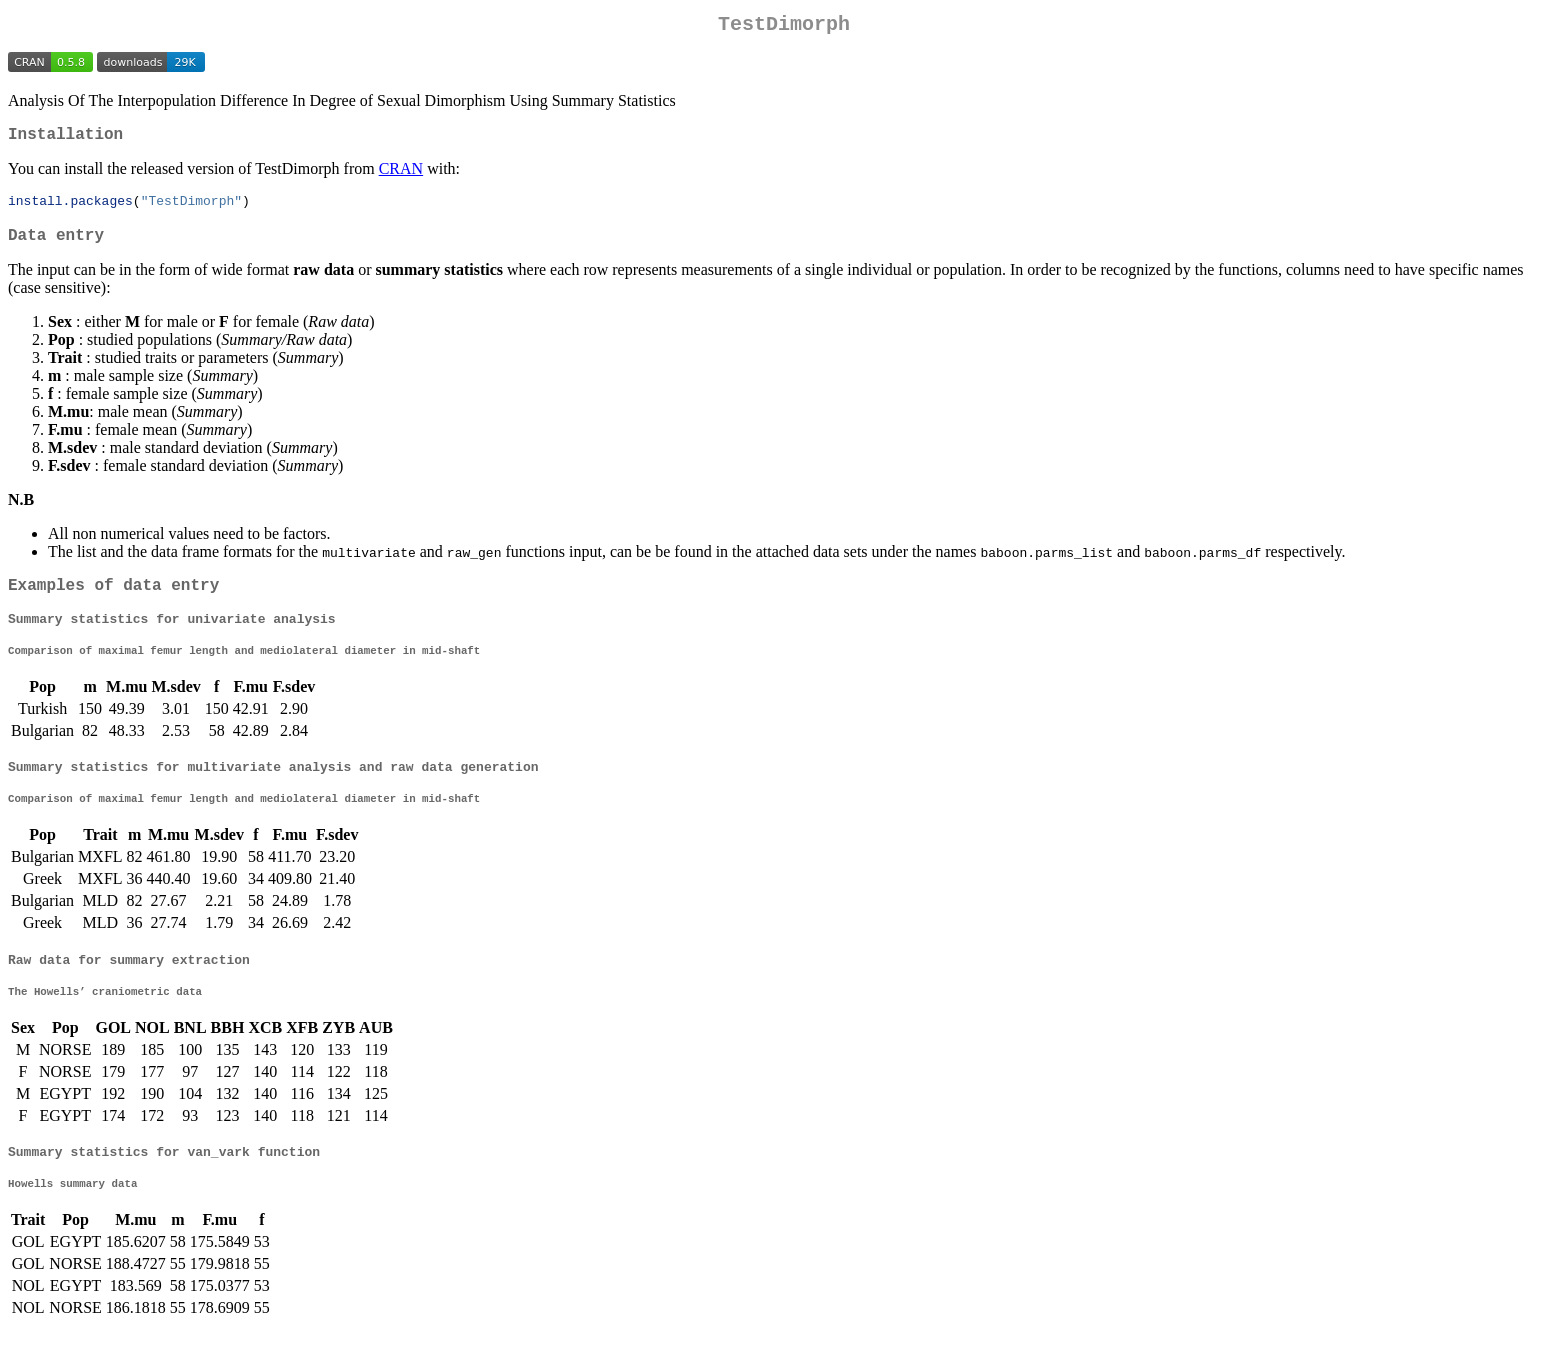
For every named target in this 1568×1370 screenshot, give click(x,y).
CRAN (401, 176)
